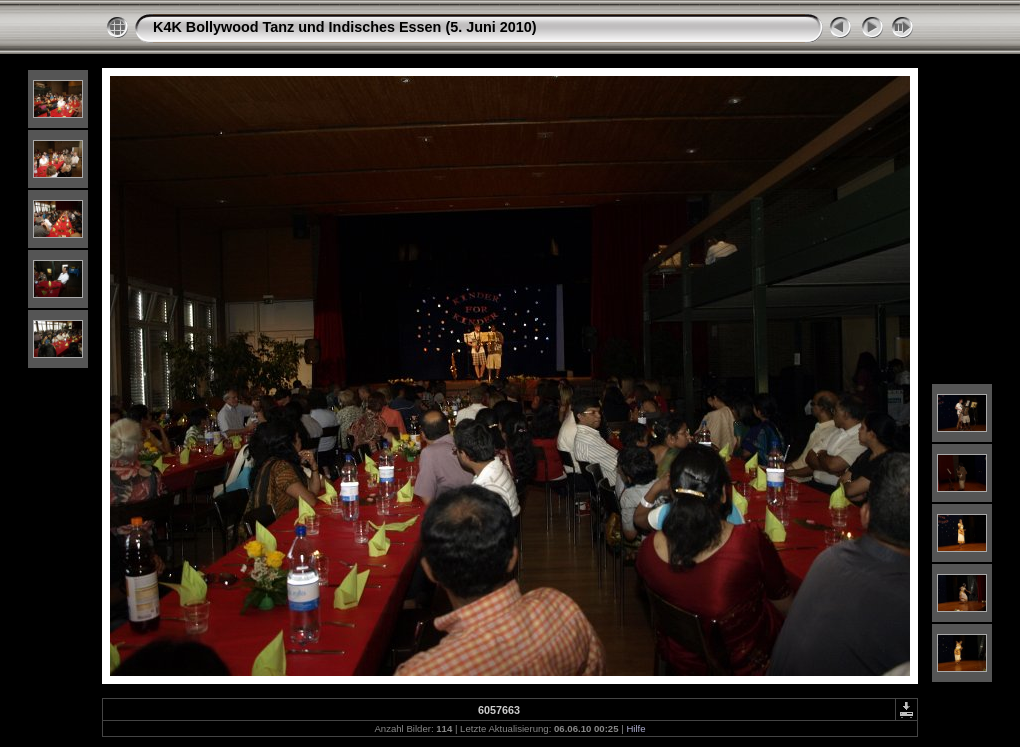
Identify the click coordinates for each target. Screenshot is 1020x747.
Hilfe (635, 728)
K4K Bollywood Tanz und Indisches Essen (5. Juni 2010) (345, 27)
